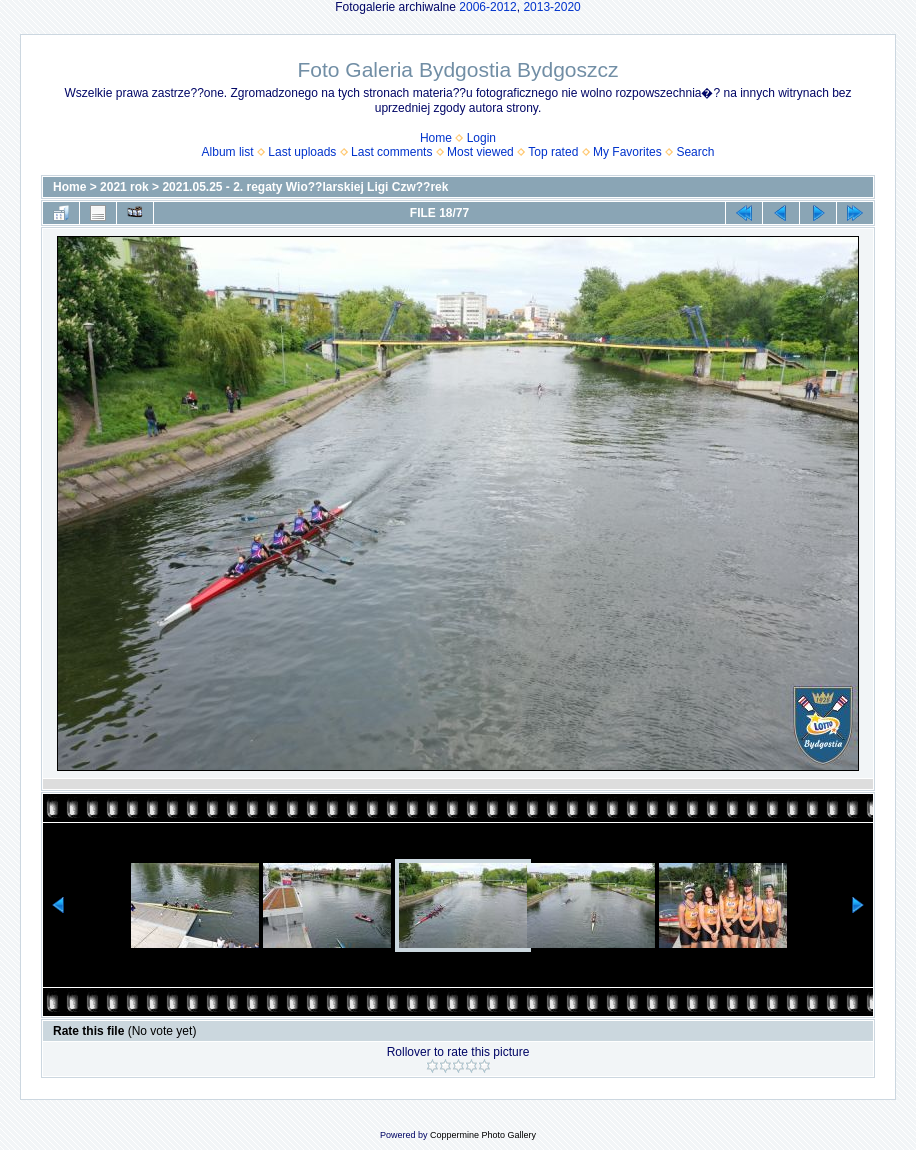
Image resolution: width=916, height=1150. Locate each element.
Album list (228, 152)
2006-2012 (487, 7)
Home (436, 138)
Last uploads (302, 152)
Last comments (391, 152)
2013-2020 (551, 7)
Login (481, 138)
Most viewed (480, 152)
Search (695, 152)
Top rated (553, 152)
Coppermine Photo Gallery (483, 1135)
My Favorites (627, 152)
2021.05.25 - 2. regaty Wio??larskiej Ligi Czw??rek (305, 187)
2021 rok (124, 187)
